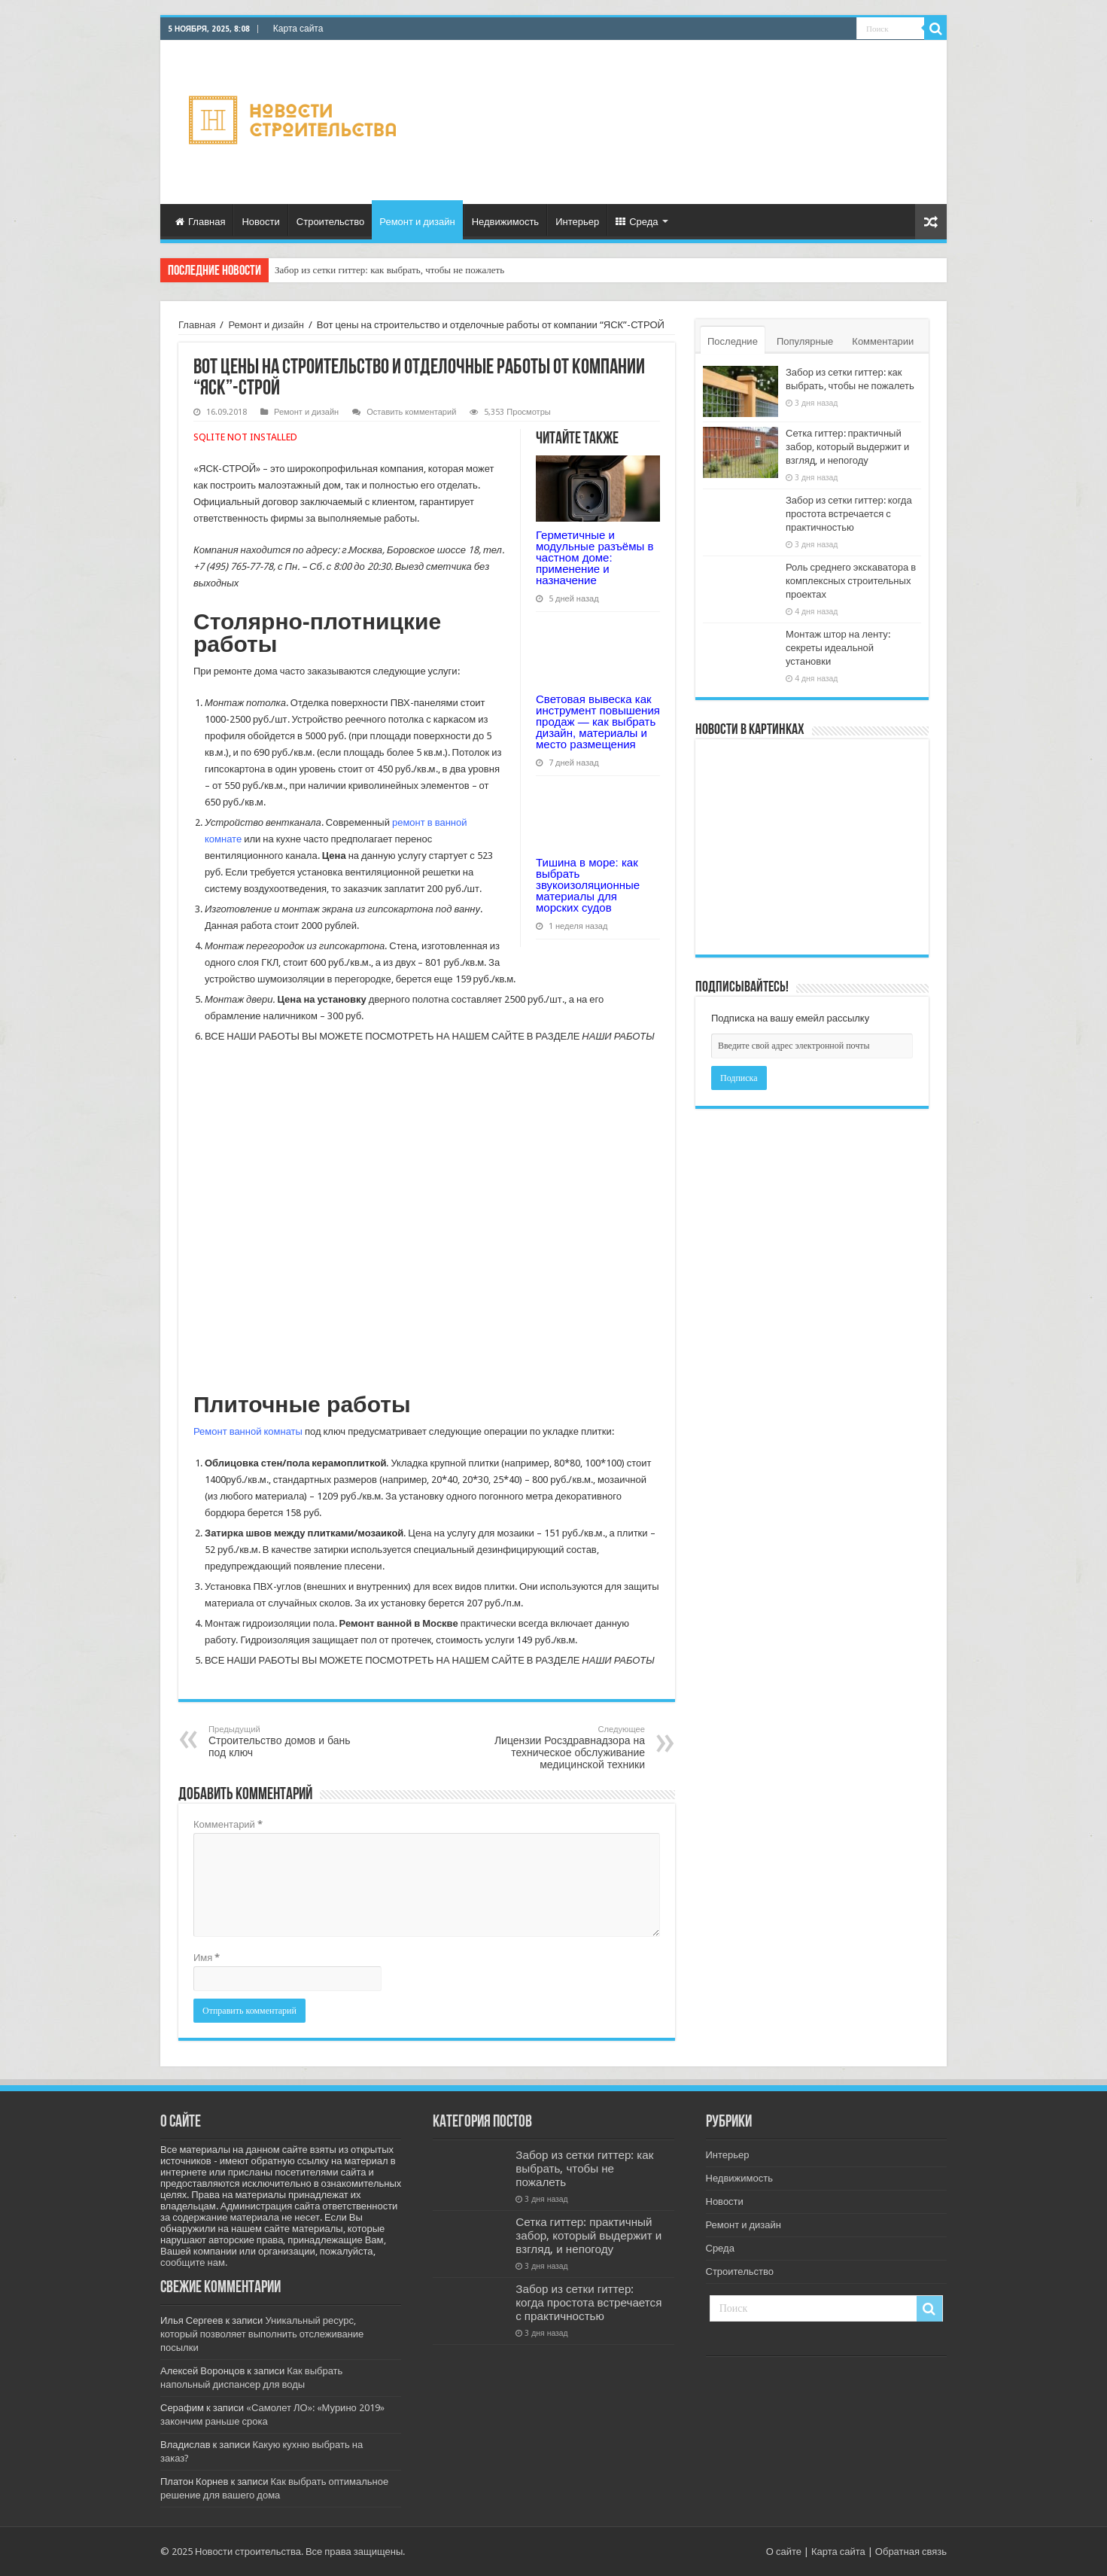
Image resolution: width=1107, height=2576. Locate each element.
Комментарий (228, 1824)
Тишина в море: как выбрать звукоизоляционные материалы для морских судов (588, 885)
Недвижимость (505, 221)
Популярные (805, 341)
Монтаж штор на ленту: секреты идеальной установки (838, 648)
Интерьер (577, 221)
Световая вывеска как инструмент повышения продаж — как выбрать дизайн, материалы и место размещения (598, 722)
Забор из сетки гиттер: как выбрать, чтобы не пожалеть (389, 270)
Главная (200, 221)
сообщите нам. (193, 2262)
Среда (637, 221)
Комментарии (883, 341)
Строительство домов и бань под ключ (285, 1741)
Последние (732, 341)
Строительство (330, 221)
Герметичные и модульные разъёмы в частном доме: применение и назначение (594, 557)
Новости (260, 221)
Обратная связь (911, 2551)
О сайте (783, 2551)
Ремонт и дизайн (417, 221)
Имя (206, 1957)
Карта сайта (298, 28)
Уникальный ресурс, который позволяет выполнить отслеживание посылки (261, 2334)
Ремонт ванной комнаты (248, 1431)
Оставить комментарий (411, 412)
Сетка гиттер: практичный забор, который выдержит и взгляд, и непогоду (847, 447)
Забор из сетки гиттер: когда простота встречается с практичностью (849, 514)
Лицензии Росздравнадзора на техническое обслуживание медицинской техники (568, 1748)
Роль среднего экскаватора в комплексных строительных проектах (851, 581)
